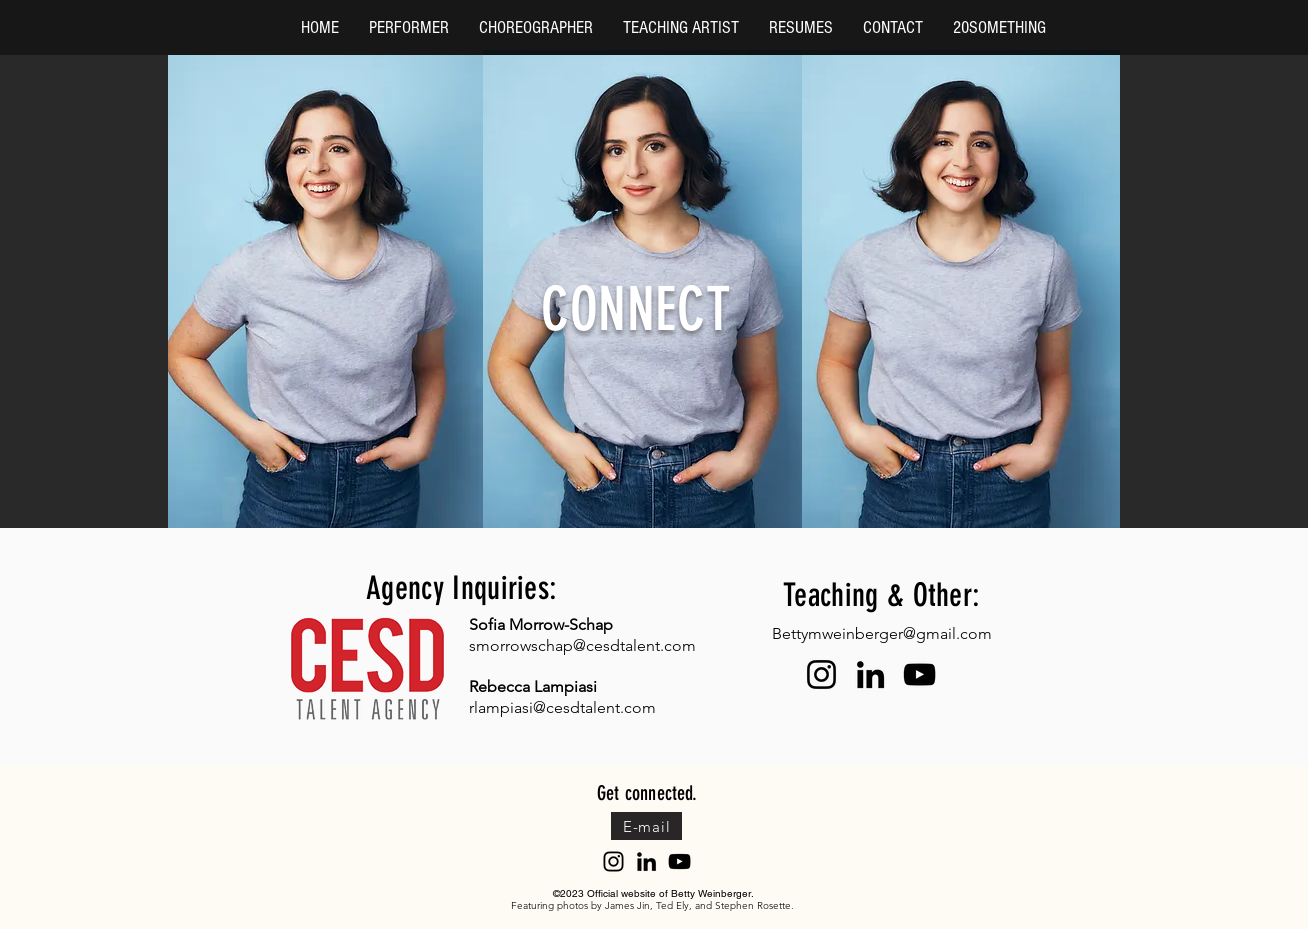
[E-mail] (646, 826)
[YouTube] (919, 674)
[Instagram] (821, 674)
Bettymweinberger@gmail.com (882, 633)
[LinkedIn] (870, 674)
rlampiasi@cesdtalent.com (562, 707)
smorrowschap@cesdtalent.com (582, 645)
